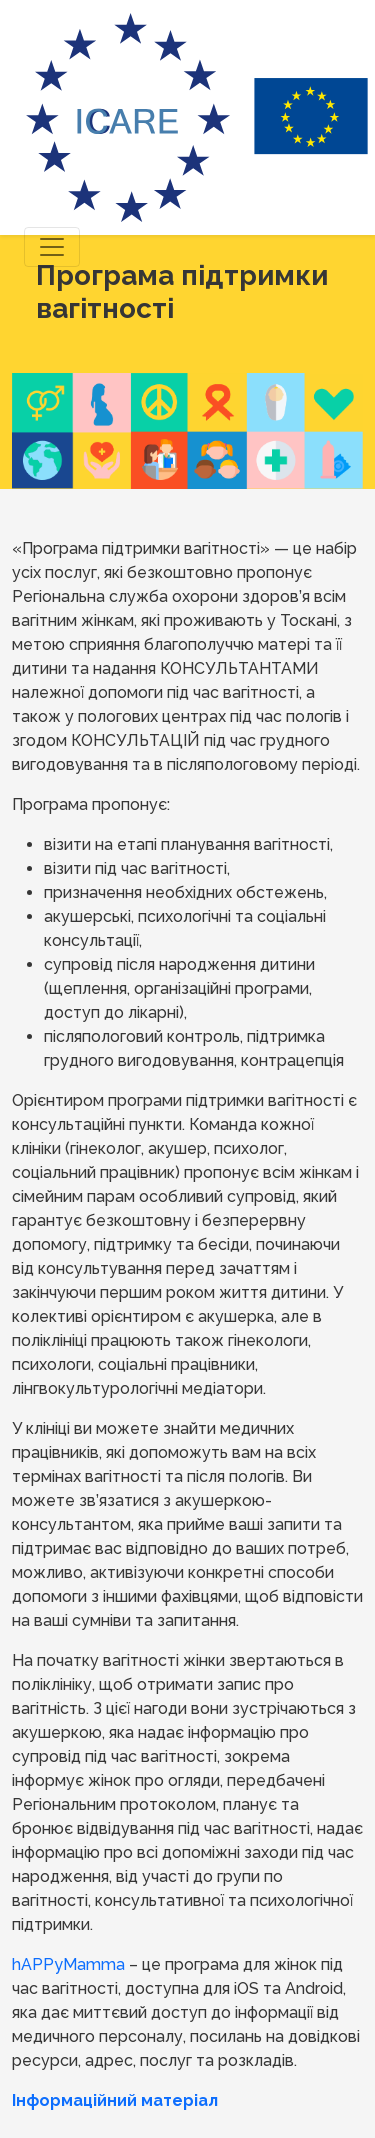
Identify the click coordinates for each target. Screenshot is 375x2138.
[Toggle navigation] (52, 247)
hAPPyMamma (68, 1964)
